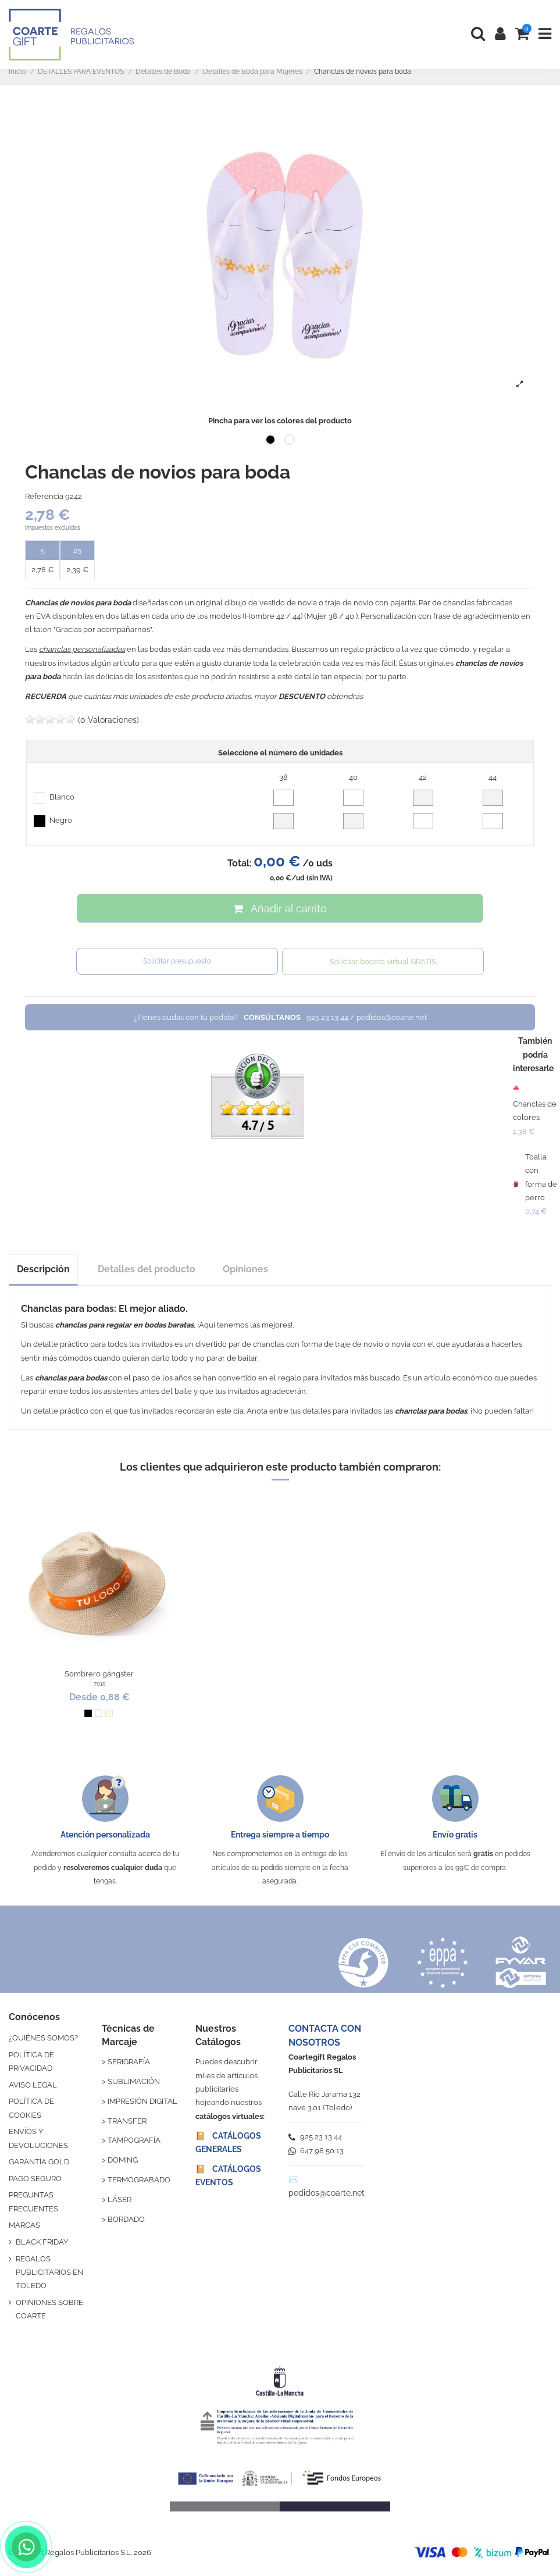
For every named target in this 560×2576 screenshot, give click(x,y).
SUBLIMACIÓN (134, 2081)
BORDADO (126, 2219)
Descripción (43, 1269)
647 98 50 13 (316, 2150)
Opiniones (245, 1269)
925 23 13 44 (315, 2136)
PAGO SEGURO (35, 2178)
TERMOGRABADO (139, 2179)
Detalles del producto (146, 1269)
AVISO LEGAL (33, 2085)
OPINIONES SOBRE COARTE (49, 2309)
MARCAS (24, 2225)
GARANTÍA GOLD (39, 2161)
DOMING (123, 2160)
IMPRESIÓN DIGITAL (142, 2101)
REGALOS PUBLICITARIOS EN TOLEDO (49, 2272)
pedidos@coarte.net (326, 2192)
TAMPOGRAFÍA (134, 2140)
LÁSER (119, 2199)
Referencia (44, 496)
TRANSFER (127, 2121)
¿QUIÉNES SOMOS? (43, 2037)
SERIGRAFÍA (129, 2061)
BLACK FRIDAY (42, 2242)
